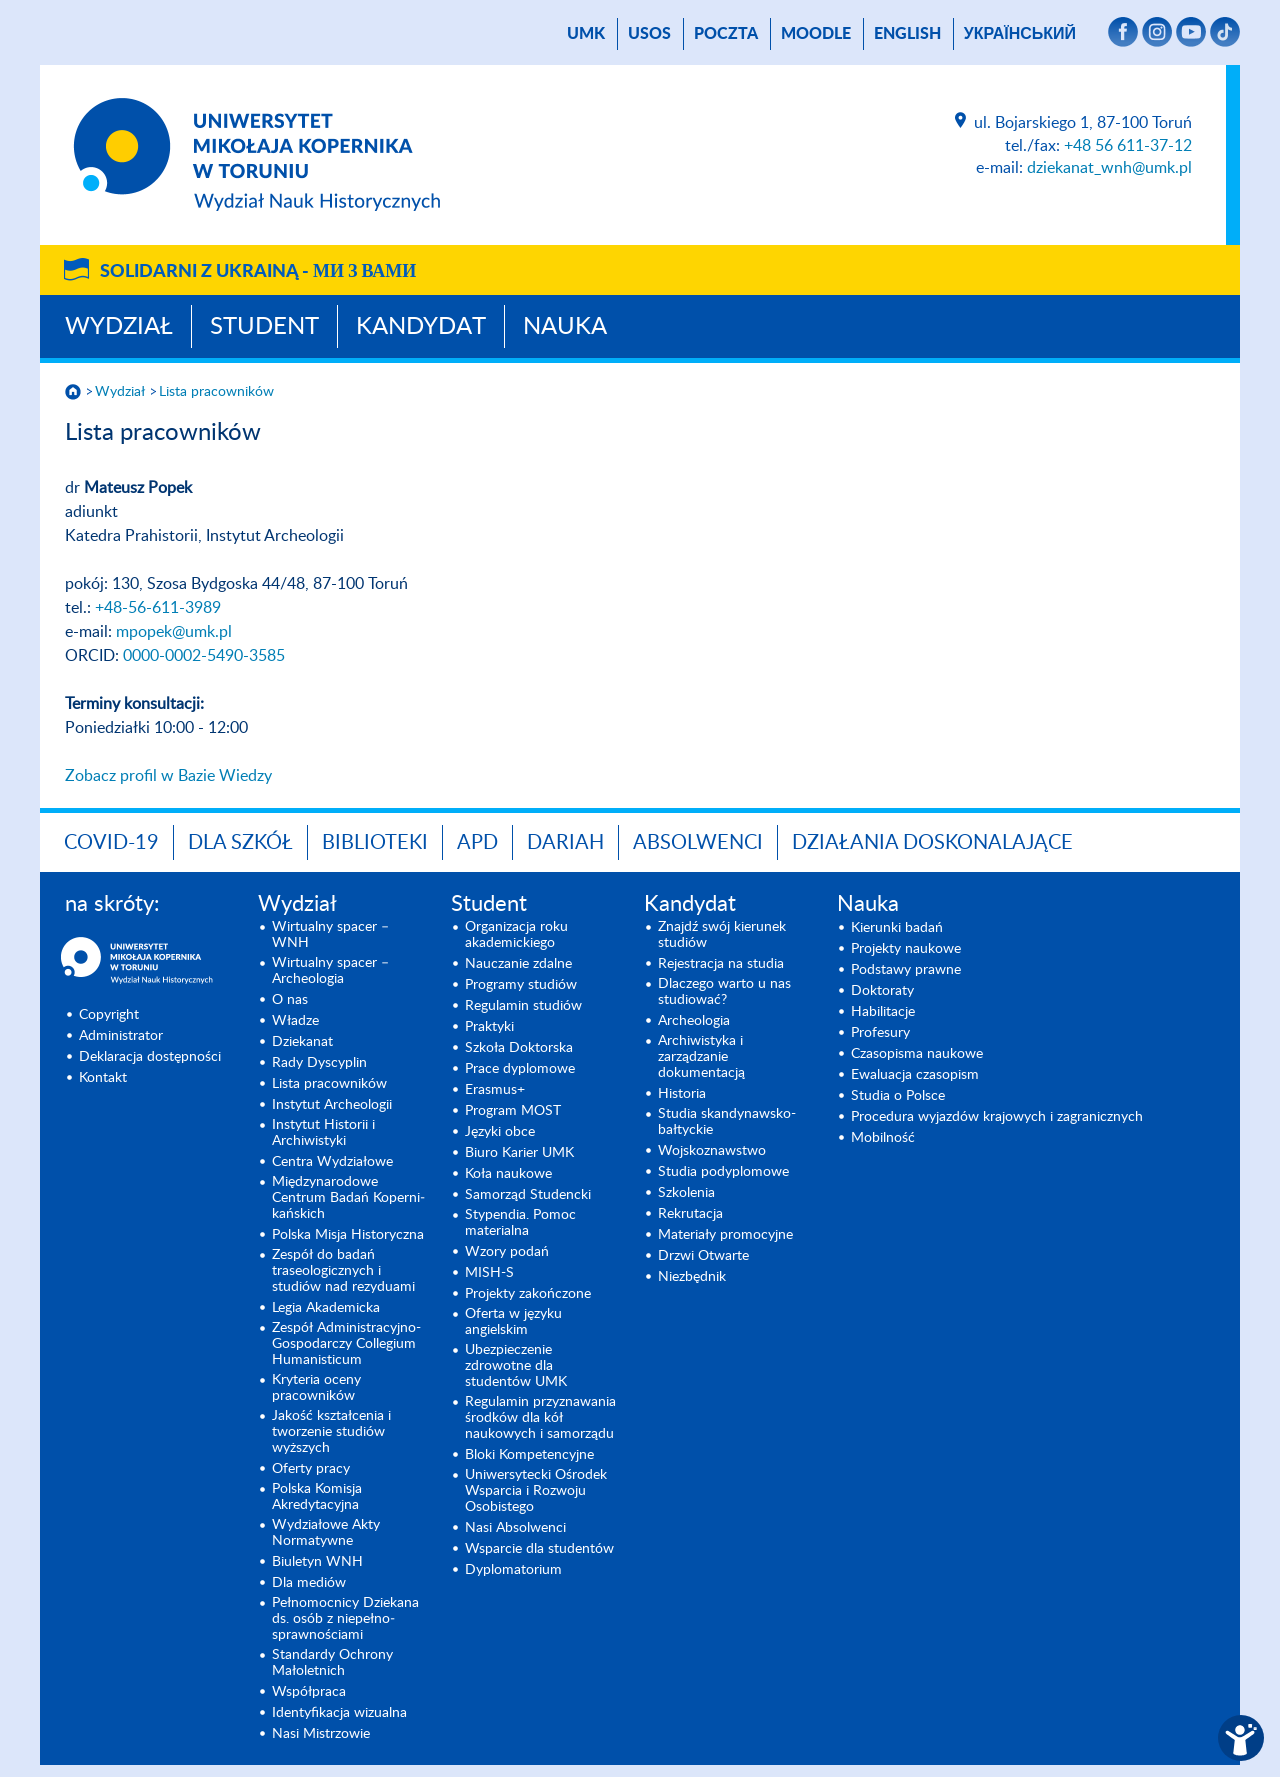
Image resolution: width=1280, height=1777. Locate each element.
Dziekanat (302, 1042)
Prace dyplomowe (520, 1069)
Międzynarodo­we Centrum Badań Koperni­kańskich (348, 1198)
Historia (682, 1094)
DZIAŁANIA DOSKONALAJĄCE (932, 843)
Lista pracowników (216, 392)
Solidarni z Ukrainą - (258, 272)
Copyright (109, 1015)
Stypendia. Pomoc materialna (520, 1223)
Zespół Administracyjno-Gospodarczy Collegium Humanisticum (346, 1344)
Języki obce (500, 1132)
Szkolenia (686, 1193)
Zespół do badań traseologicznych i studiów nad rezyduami (343, 1271)
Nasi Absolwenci (515, 1528)
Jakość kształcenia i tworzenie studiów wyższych (331, 1432)
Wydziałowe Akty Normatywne (326, 1533)
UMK (586, 34)
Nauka (565, 327)
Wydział (119, 327)
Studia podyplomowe (723, 1172)
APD (477, 843)
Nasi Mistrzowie (321, 1734)
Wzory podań (507, 1252)
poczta (726, 34)
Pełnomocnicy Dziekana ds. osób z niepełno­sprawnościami (345, 1619)
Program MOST (513, 1111)
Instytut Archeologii (332, 1105)
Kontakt (103, 1078)
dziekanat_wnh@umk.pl (1109, 168)
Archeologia (694, 1021)
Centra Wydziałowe (332, 1162)
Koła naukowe (508, 1174)
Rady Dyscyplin (319, 1063)
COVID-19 (111, 843)
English (907, 34)
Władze (295, 1021)
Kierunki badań (897, 928)
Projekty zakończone (528, 1294)
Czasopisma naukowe (917, 1054)
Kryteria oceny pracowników (316, 1388)
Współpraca (309, 1692)
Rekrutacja (690, 1214)
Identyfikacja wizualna (339, 1713)
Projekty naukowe (906, 949)
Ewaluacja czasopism (915, 1075)
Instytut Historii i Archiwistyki (323, 1133)
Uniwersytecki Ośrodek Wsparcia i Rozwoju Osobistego (536, 1491)
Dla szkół (240, 843)
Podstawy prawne (906, 970)
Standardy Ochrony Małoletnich (332, 1663)
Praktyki (489, 1027)
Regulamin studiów (523, 1006)
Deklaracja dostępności (150, 1057)
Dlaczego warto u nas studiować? (724, 992)
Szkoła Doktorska (519, 1048)
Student (264, 327)
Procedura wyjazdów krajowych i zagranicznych (997, 1117)
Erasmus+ (495, 1090)
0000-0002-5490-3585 (204, 656)
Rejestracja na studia (721, 964)
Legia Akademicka (326, 1308)
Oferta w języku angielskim (513, 1322)
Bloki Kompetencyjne (529, 1455)
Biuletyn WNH (317, 1562)
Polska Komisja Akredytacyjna (317, 1497)
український (1020, 34)
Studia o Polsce (898, 1096)
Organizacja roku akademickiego (516, 935)
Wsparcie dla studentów (539, 1549)
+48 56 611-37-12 (1128, 146)
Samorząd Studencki (528, 1195)
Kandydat (421, 327)
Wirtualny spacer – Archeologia (330, 971)
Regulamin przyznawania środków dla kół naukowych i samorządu (540, 1418)
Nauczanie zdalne (518, 964)
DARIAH (565, 843)
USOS (649, 34)
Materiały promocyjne (725, 1235)
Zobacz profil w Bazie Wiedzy (168, 776)
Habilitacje (883, 1012)
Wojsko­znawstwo (712, 1151)
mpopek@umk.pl (174, 632)
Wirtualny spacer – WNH (330, 935)
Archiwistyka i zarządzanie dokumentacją (701, 1057)
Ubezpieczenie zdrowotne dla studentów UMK (516, 1366)
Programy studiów (521, 985)
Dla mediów (309, 1583)
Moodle (816, 34)
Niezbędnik (692, 1277)
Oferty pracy (311, 1469)
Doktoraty (882, 991)
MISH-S (489, 1273)
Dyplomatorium (513, 1570)
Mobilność (883, 1138)
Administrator (121, 1036)
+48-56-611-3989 (158, 608)
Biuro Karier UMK (519, 1153)
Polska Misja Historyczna (348, 1235)
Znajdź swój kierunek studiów (722, 935)
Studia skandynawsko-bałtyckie (727, 1122)
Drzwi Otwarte (703, 1256)
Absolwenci (698, 843)
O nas (290, 1000)
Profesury (880, 1033)
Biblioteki (375, 843)
